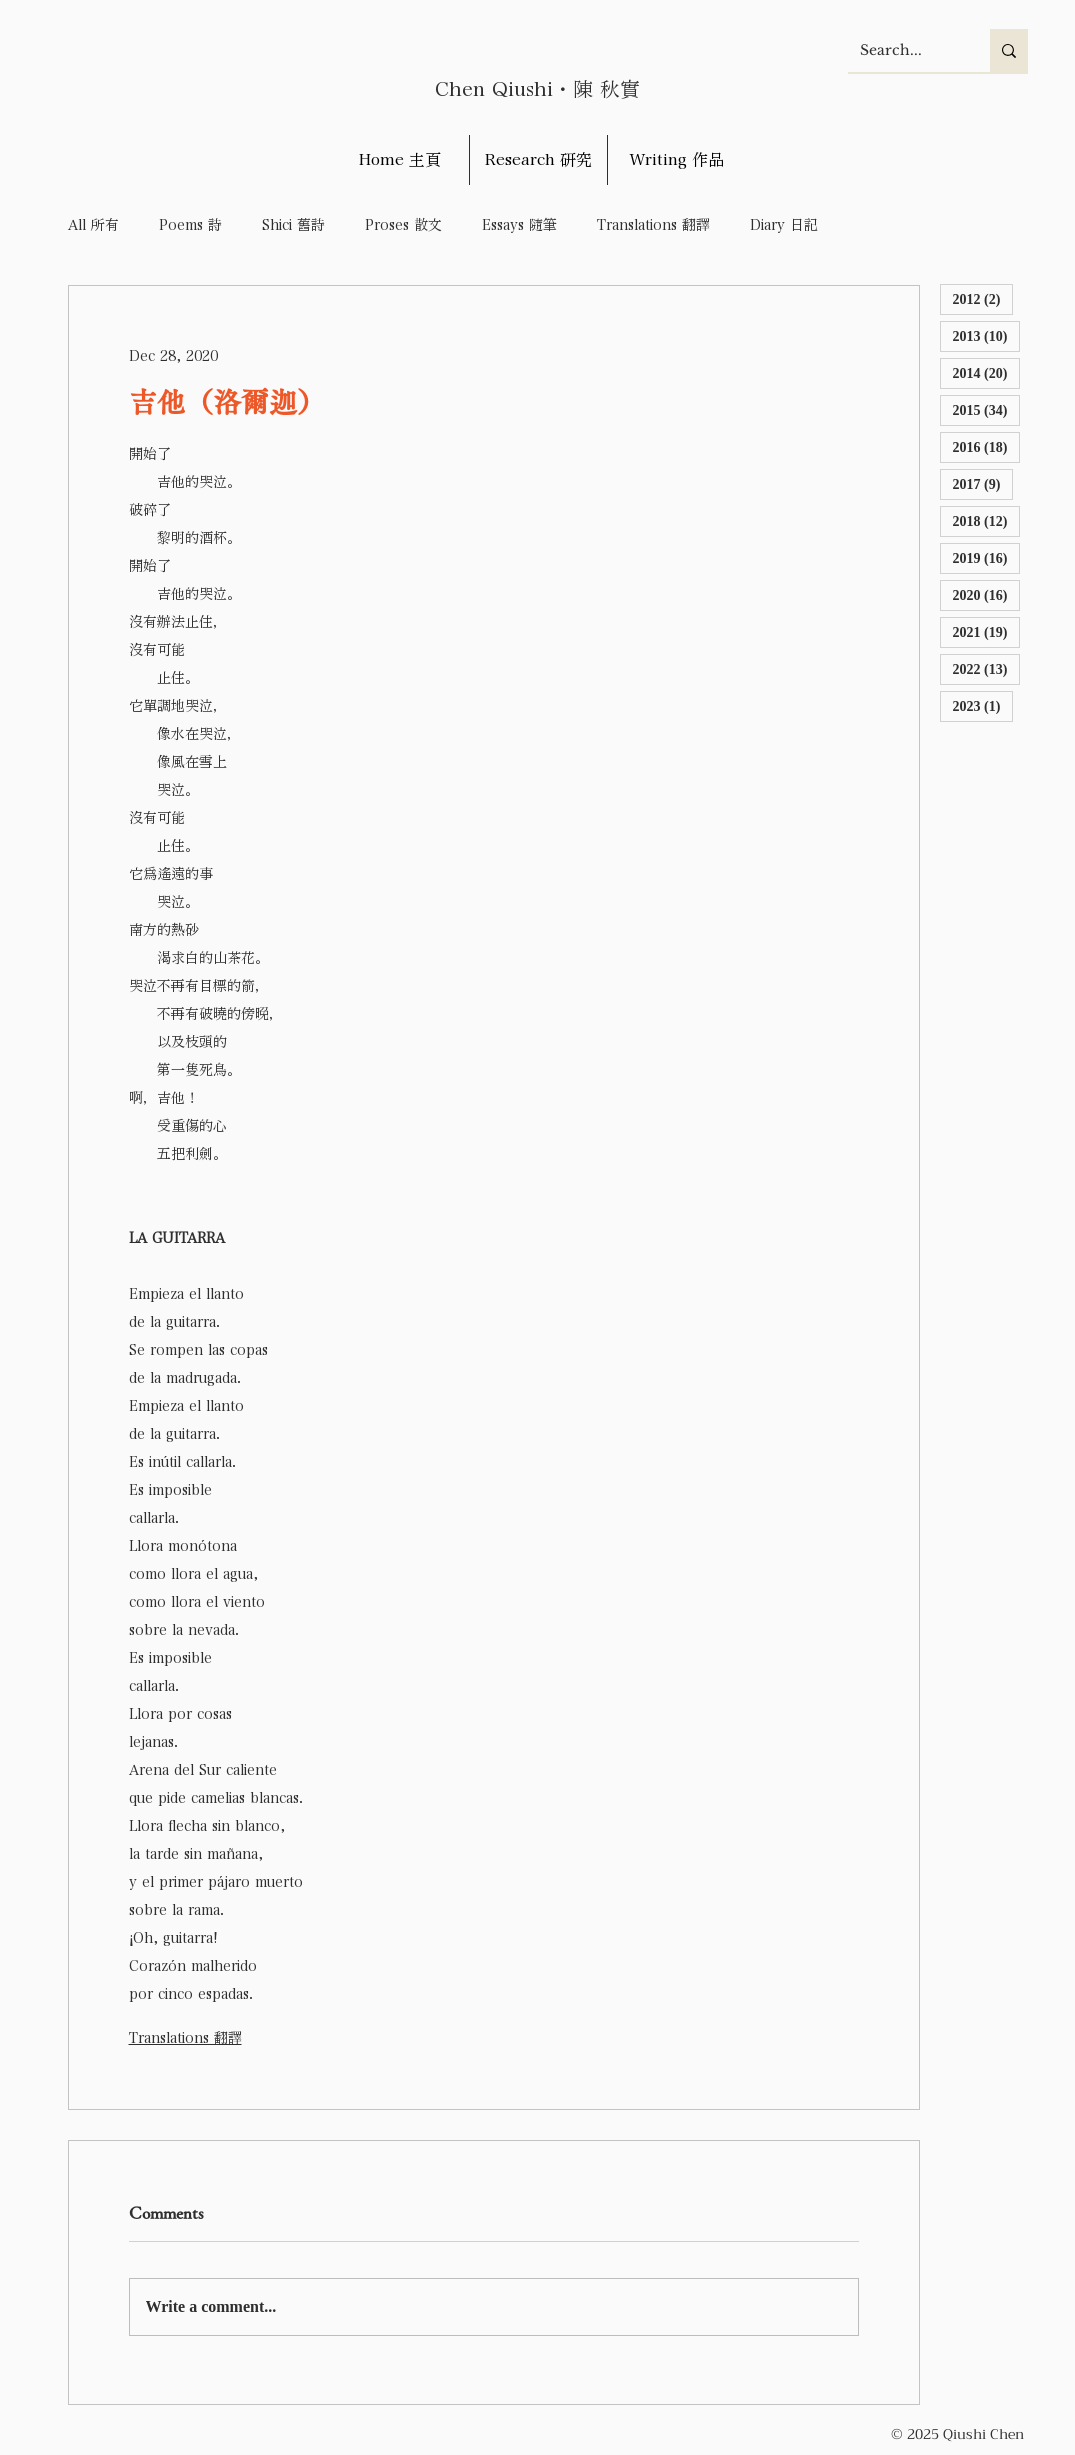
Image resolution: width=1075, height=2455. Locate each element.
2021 (987, 631)
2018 (987, 520)
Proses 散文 (403, 225)
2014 (987, 372)
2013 (987, 335)
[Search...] (904, 50)
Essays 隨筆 (519, 225)
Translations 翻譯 (653, 225)
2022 (987, 668)
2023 (983, 705)
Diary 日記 (784, 225)
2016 (987, 446)
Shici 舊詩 (293, 225)
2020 (987, 594)
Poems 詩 (190, 225)
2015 (987, 409)
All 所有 (93, 225)
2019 (987, 557)
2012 (983, 298)
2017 (983, 483)
